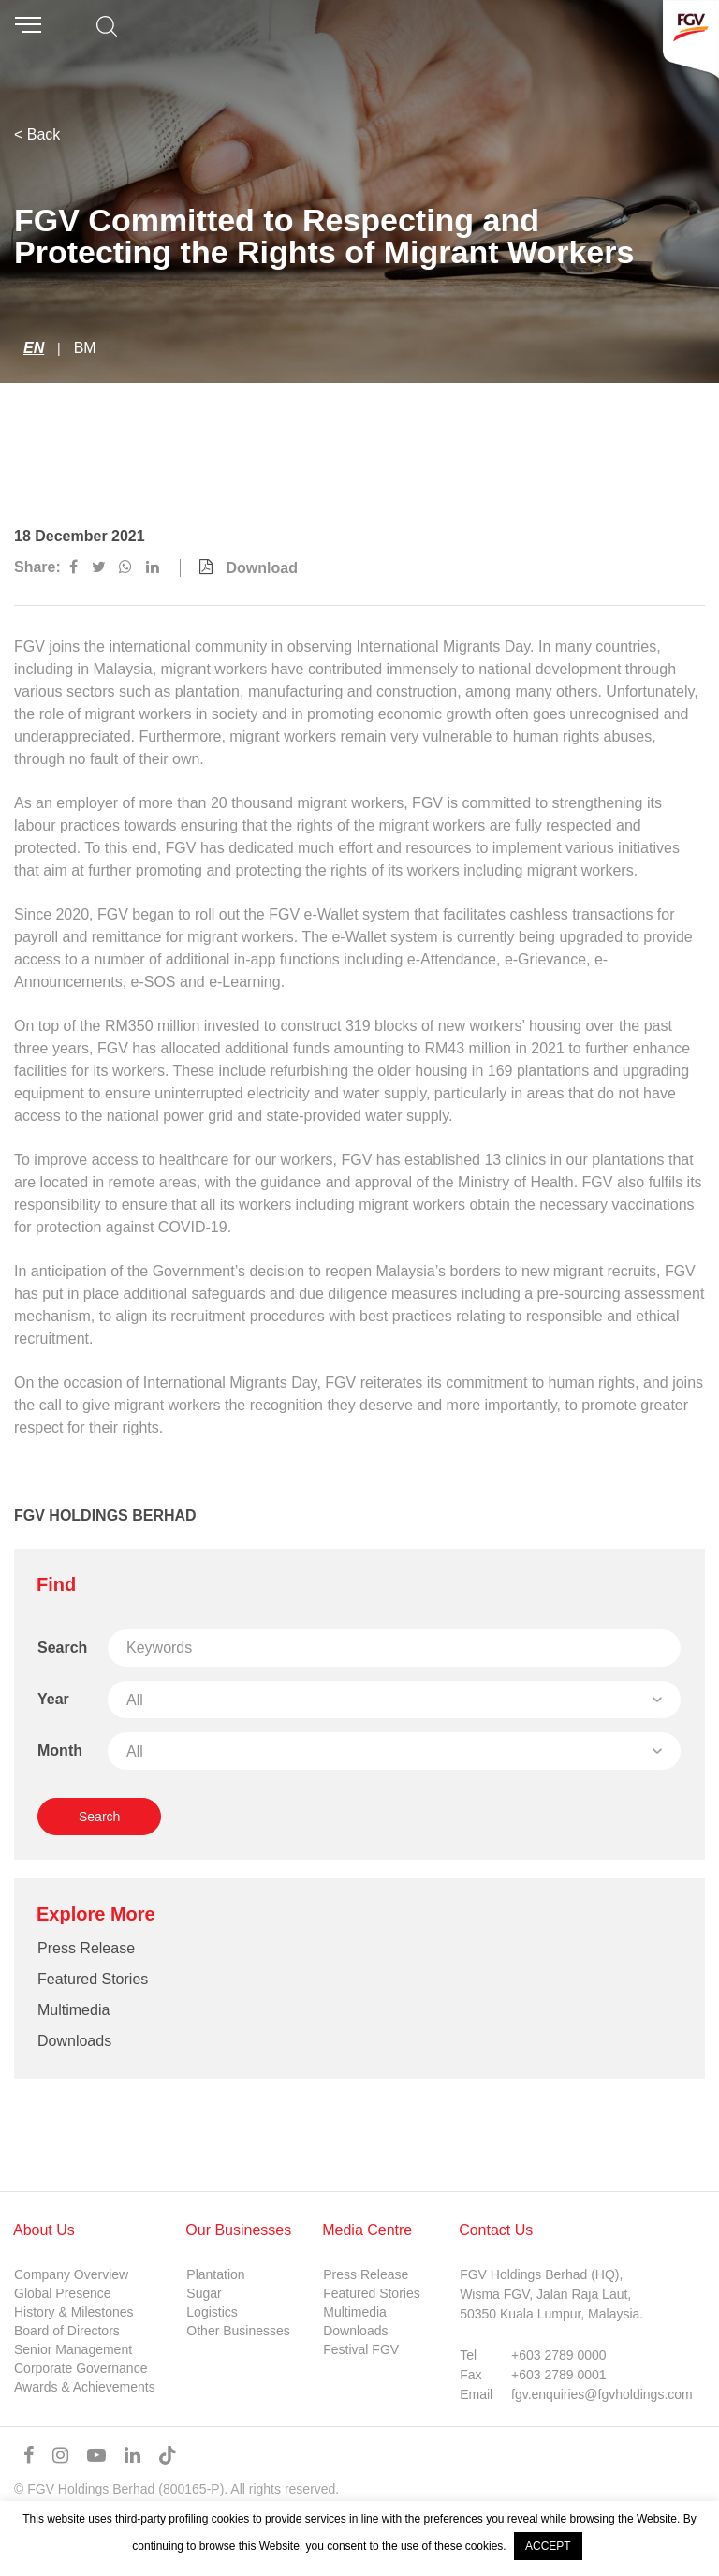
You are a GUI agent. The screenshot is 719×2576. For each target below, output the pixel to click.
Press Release (86, 1948)
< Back (37, 134)
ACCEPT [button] (548, 2546)
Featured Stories (92, 1979)
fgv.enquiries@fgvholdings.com (602, 2394)
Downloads (74, 2041)
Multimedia (73, 2010)
